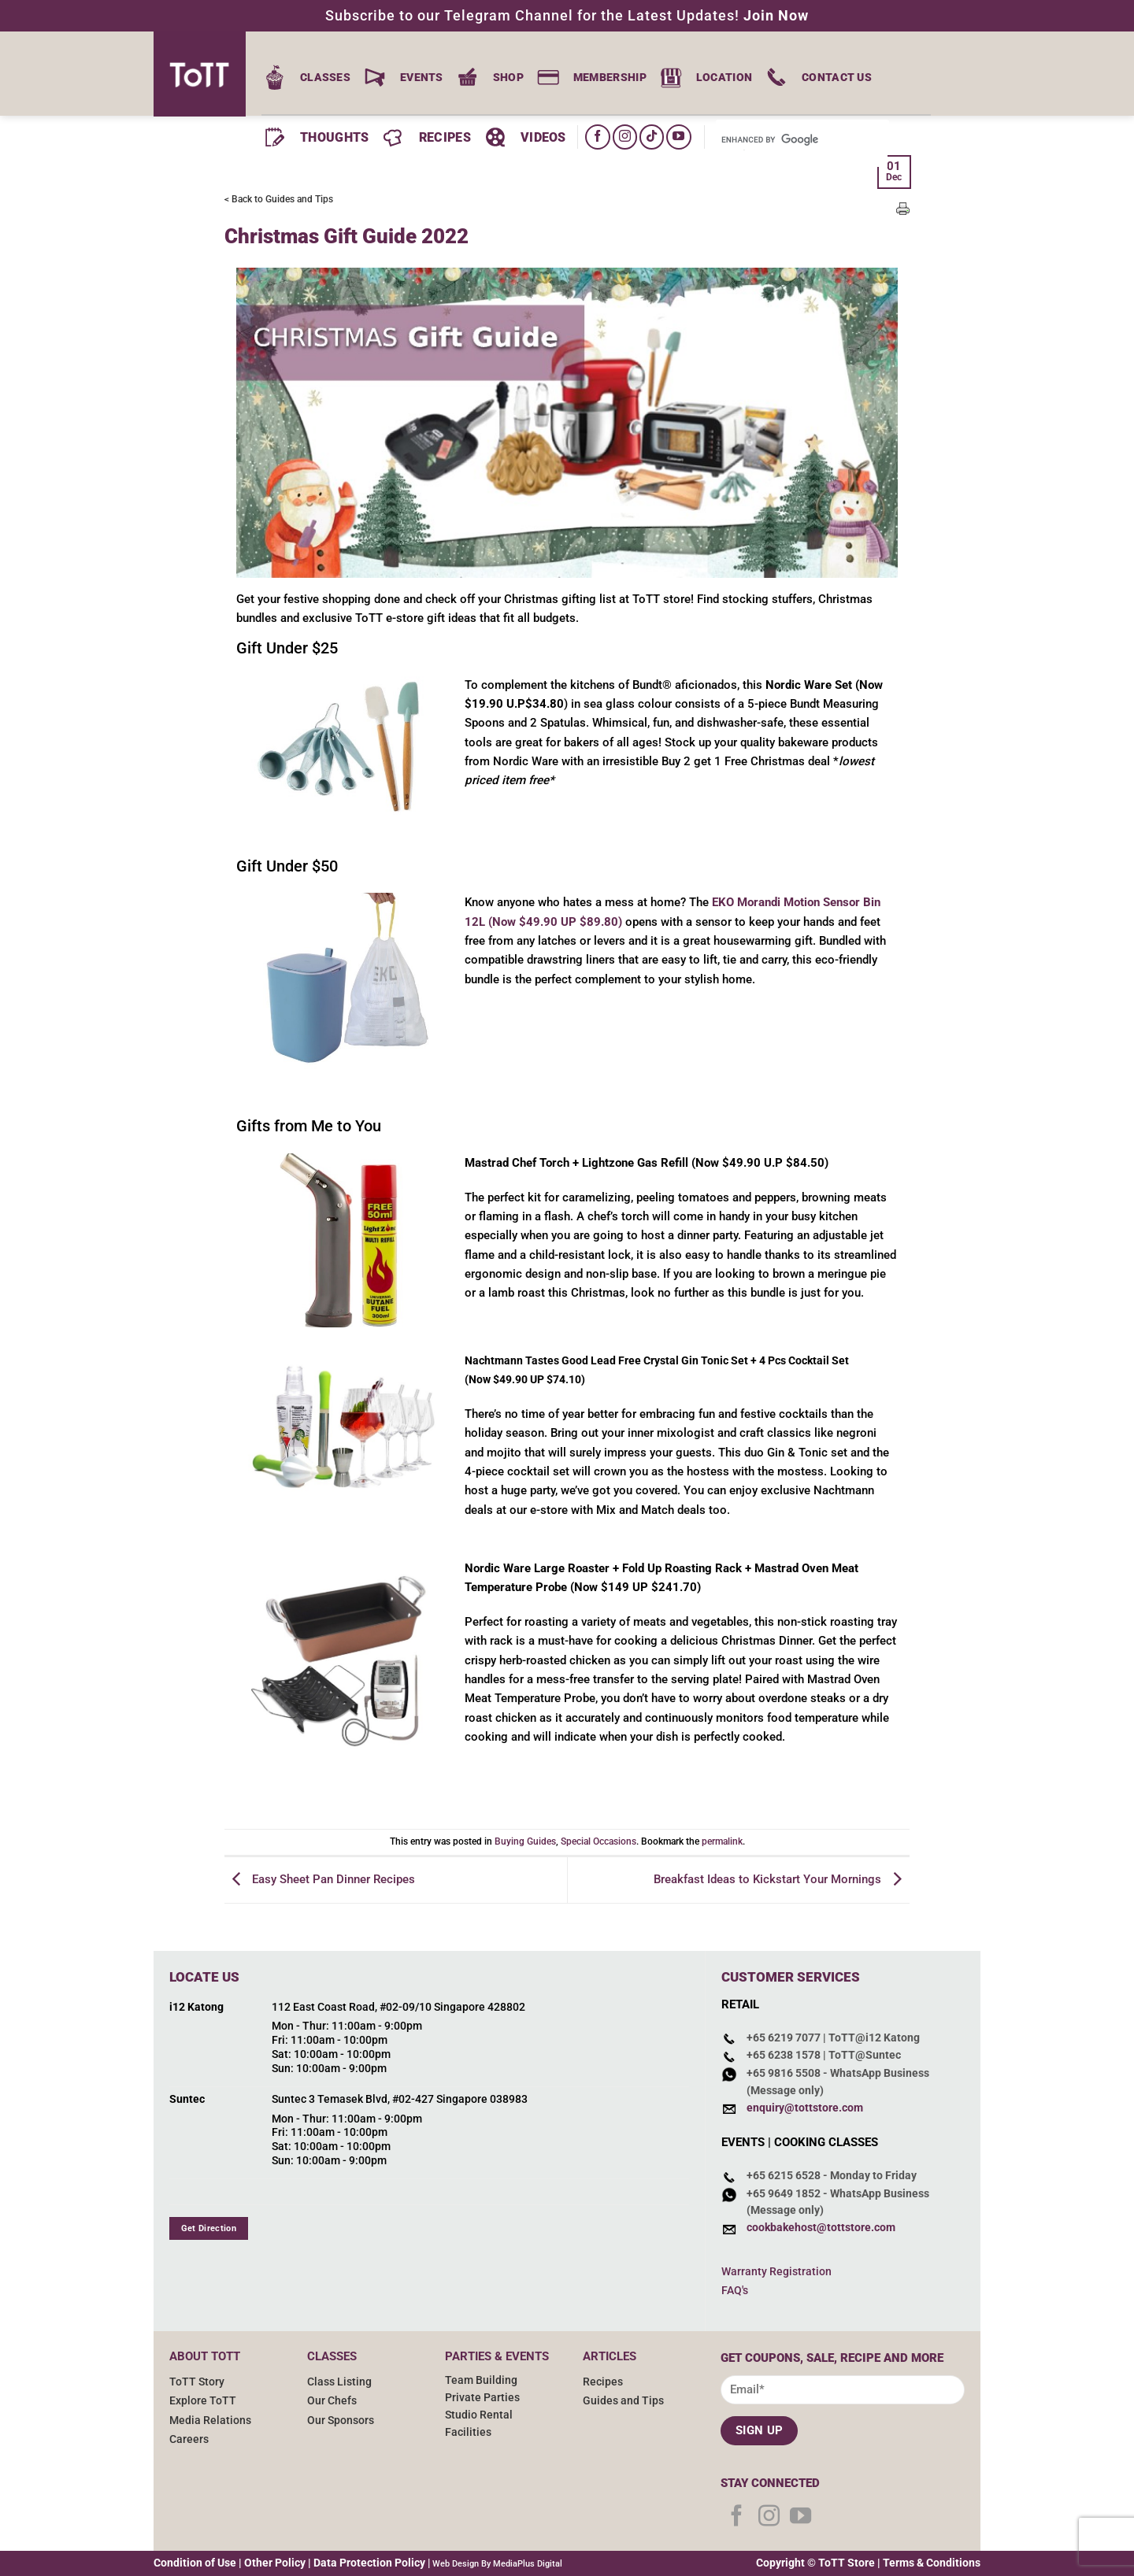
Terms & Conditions (931, 2562)
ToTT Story (196, 2381)
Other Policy (275, 2562)
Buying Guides (525, 1841)
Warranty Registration (776, 2271)
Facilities (468, 2432)
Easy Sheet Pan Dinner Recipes (319, 1879)
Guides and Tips (623, 2400)
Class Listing (339, 2381)
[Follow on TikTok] (651, 136)
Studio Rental (479, 2414)
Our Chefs (332, 2400)
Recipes (603, 2381)
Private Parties (482, 2397)
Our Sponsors (340, 2420)
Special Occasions (598, 1841)
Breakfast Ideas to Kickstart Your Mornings (782, 1879)
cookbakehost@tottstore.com (821, 2227)
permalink (722, 1841)
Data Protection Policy (369, 2562)
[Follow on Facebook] (597, 136)
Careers (189, 2439)
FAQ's (734, 2290)
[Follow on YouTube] (678, 136)
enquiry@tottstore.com (805, 2107)
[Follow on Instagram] (625, 136)
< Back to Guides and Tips (278, 199)
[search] (778, 140)
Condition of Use (195, 2562)
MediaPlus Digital (527, 2564)
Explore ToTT (202, 2400)
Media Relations (210, 2420)
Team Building (481, 2380)
